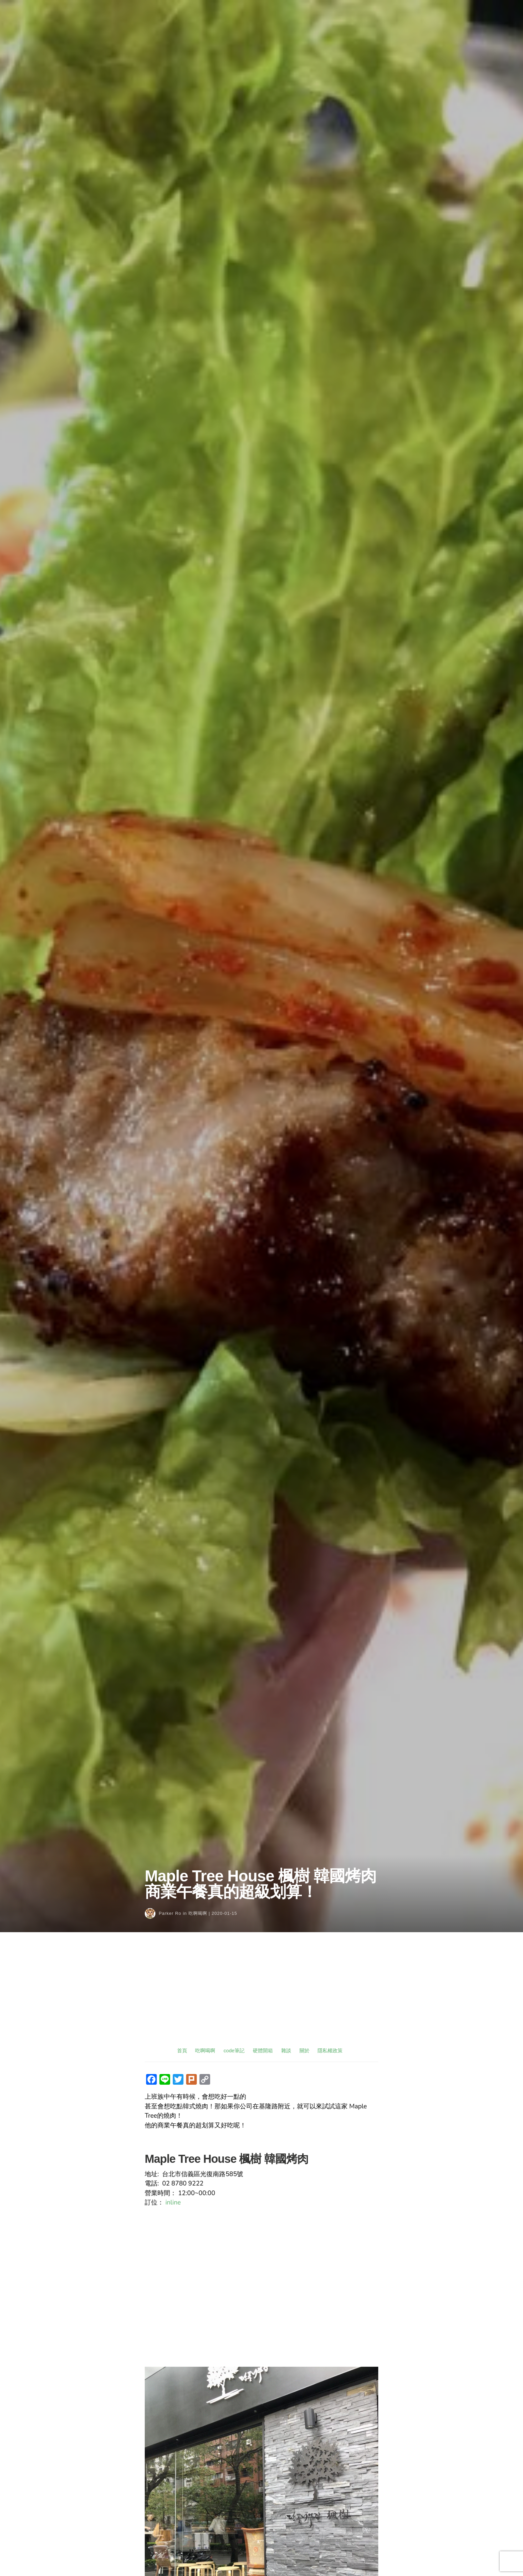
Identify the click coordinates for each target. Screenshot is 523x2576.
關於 (305, 2050)
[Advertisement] (261, 1995)
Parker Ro (170, 1913)
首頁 (182, 2050)
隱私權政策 (330, 2050)
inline (173, 2202)
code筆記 (233, 2050)
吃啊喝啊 (197, 1913)
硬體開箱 (263, 2050)
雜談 (286, 2050)
